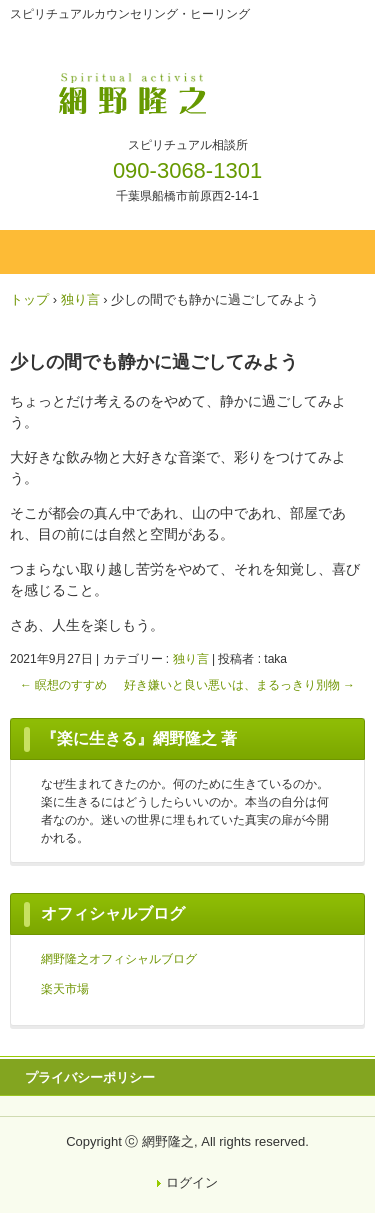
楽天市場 (65, 989)
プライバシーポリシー (90, 1077)
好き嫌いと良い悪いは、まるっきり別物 (239, 685)
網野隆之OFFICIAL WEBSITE (187, 88)
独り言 (191, 659)
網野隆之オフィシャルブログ (119, 959)
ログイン (192, 1182)
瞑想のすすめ (63, 685)
